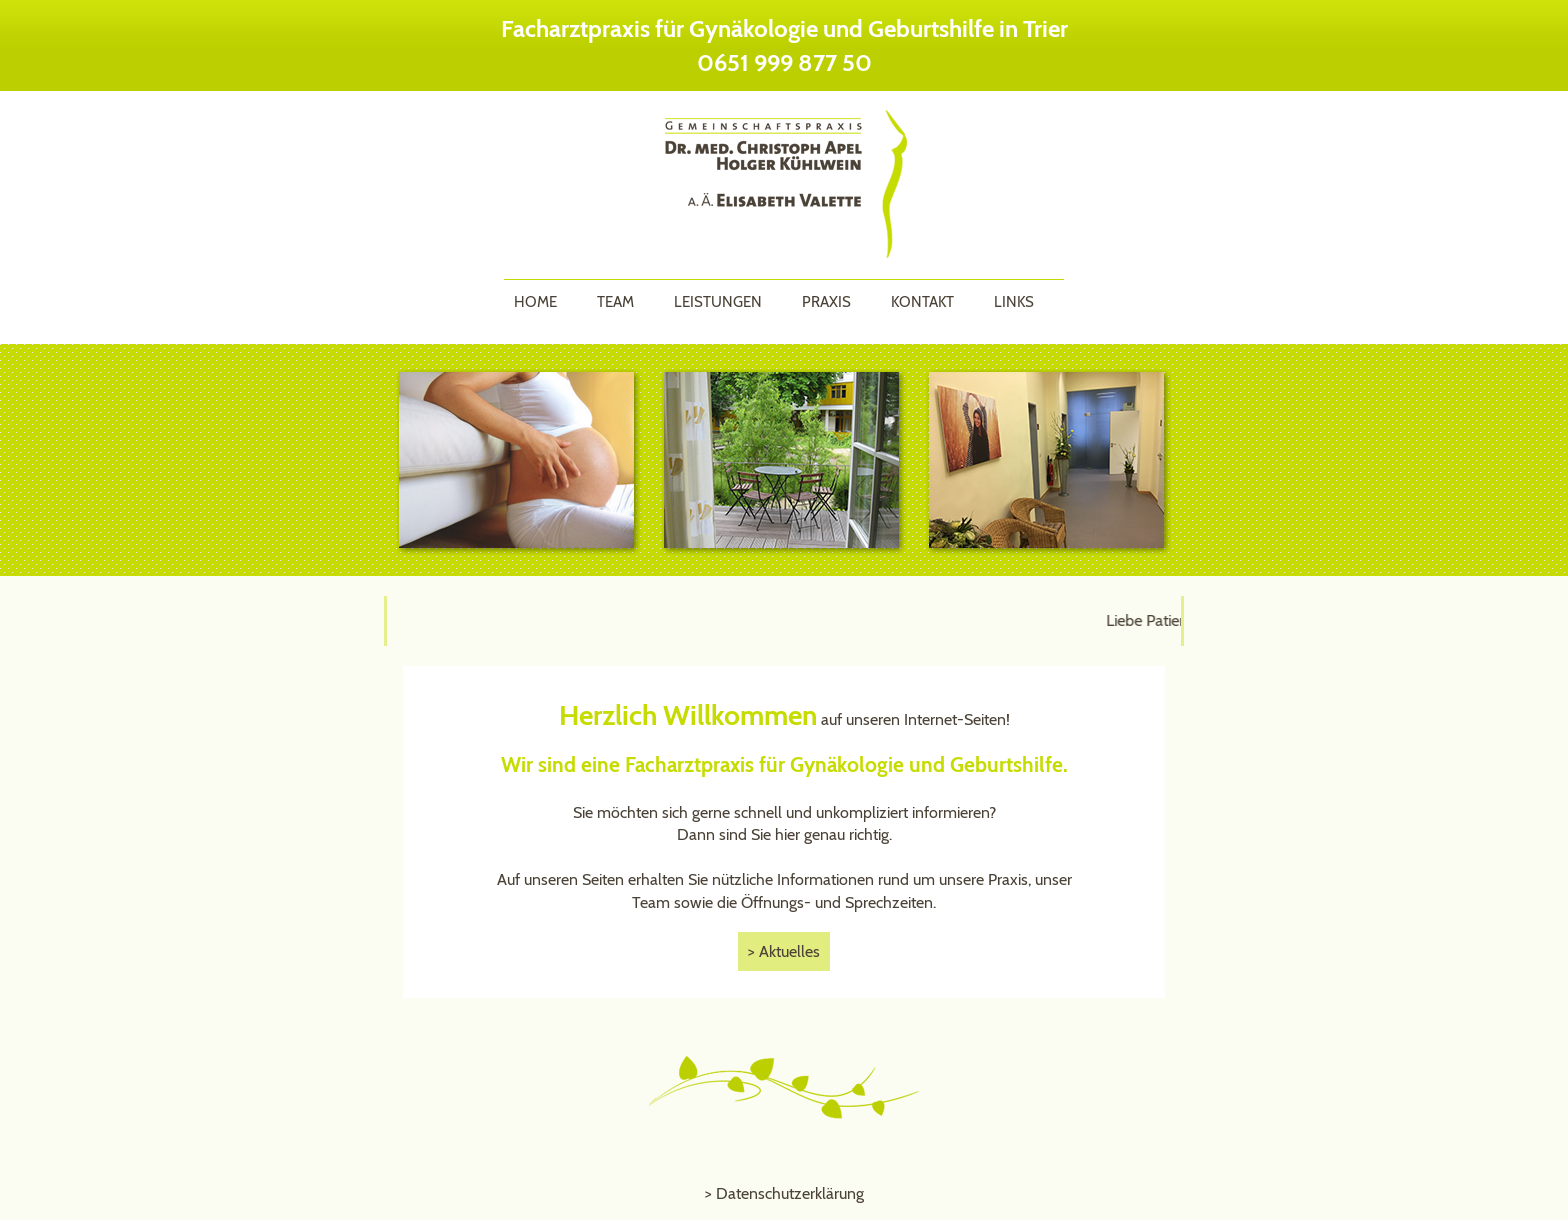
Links (1014, 302)
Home (535, 302)
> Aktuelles (784, 951)
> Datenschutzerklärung (784, 1193)
